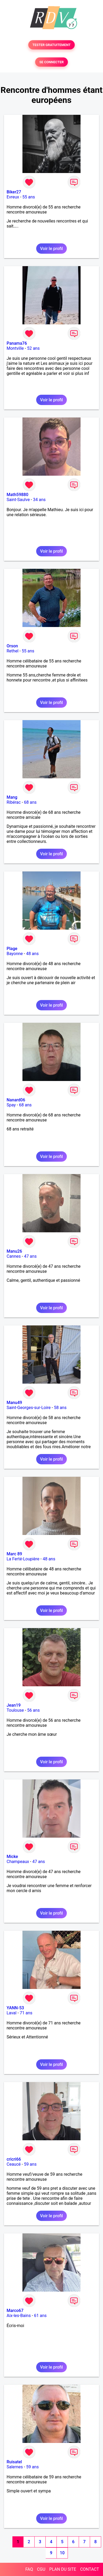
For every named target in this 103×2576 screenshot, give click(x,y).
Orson (12, 645)
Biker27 (14, 191)
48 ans (32, 953)
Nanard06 (16, 1099)
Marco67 (15, 2310)
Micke (12, 1856)
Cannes (14, 1256)
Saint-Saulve (18, 499)
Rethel (12, 650)
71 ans (26, 2012)
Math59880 (17, 494)
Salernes (15, 2466)
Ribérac (14, 802)
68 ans (30, 802)
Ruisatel (14, 2461)
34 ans (39, 499)
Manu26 (14, 1251)
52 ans (33, 348)
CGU (41, 2569)
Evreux (13, 196)
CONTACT (89, 2569)
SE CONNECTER (51, 62)
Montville (15, 348)
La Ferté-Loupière (23, 1558)
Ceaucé (14, 2164)
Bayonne (15, 953)
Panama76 (17, 343)
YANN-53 (15, 2007)
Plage (12, 948)
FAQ (29, 2569)
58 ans (60, 1407)
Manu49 (14, 1402)
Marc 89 (14, 1553)
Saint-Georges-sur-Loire (29, 1407)
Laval (11, 2012)
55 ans (28, 196)
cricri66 (14, 2159)
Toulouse (15, 1710)
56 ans (33, 1710)
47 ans (30, 1256)
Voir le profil (51, 248)
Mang (12, 797)
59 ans (30, 2164)
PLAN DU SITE (62, 2569)
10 (62, 2552)
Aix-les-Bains (19, 2315)
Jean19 (14, 1705)
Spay (11, 1104)
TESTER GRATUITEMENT (51, 45)
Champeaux (18, 1861)
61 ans (40, 2315)
